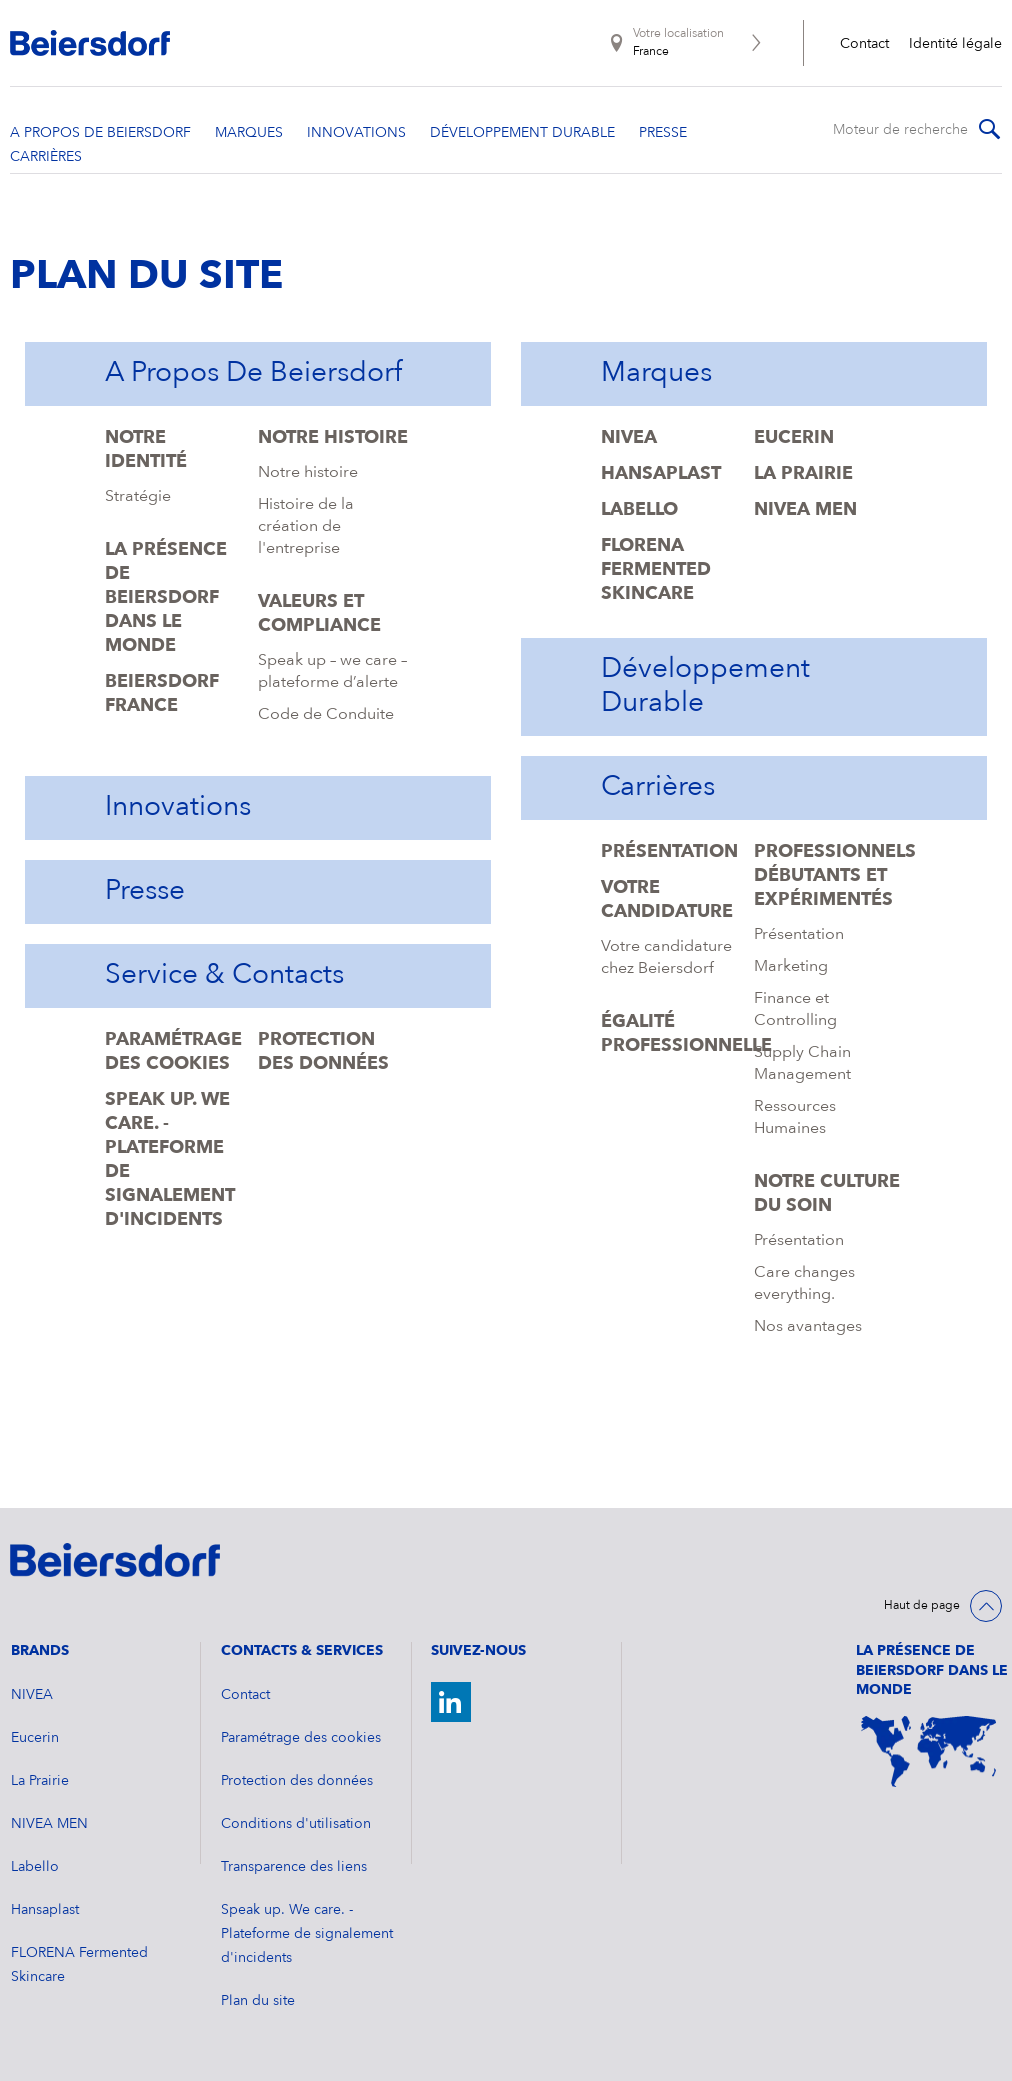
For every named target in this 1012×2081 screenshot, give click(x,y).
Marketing (791, 967)
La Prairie (803, 474)
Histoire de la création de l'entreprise (306, 527)
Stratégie (138, 497)
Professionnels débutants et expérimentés (835, 876)
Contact (864, 44)
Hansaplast (661, 474)
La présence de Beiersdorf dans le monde (166, 598)
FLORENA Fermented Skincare (656, 570)
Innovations (178, 808)
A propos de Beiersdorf (253, 374)
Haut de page (922, 1606)
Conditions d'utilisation (296, 1824)
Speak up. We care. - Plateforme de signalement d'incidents (307, 1934)
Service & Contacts (224, 976)
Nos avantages (808, 1327)
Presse (145, 892)
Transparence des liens (294, 1867)
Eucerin (794, 438)
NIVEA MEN (805, 510)
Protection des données (297, 1781)
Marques (656, 374)
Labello (639, 510)
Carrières (658, 788)
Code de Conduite (326, 715)
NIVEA (629, 438)
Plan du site (258, 2001)
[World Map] (928, 1751)
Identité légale (955, 44)
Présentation (669, 852)
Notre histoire (333, 438)
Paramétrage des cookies (301, 1738)
